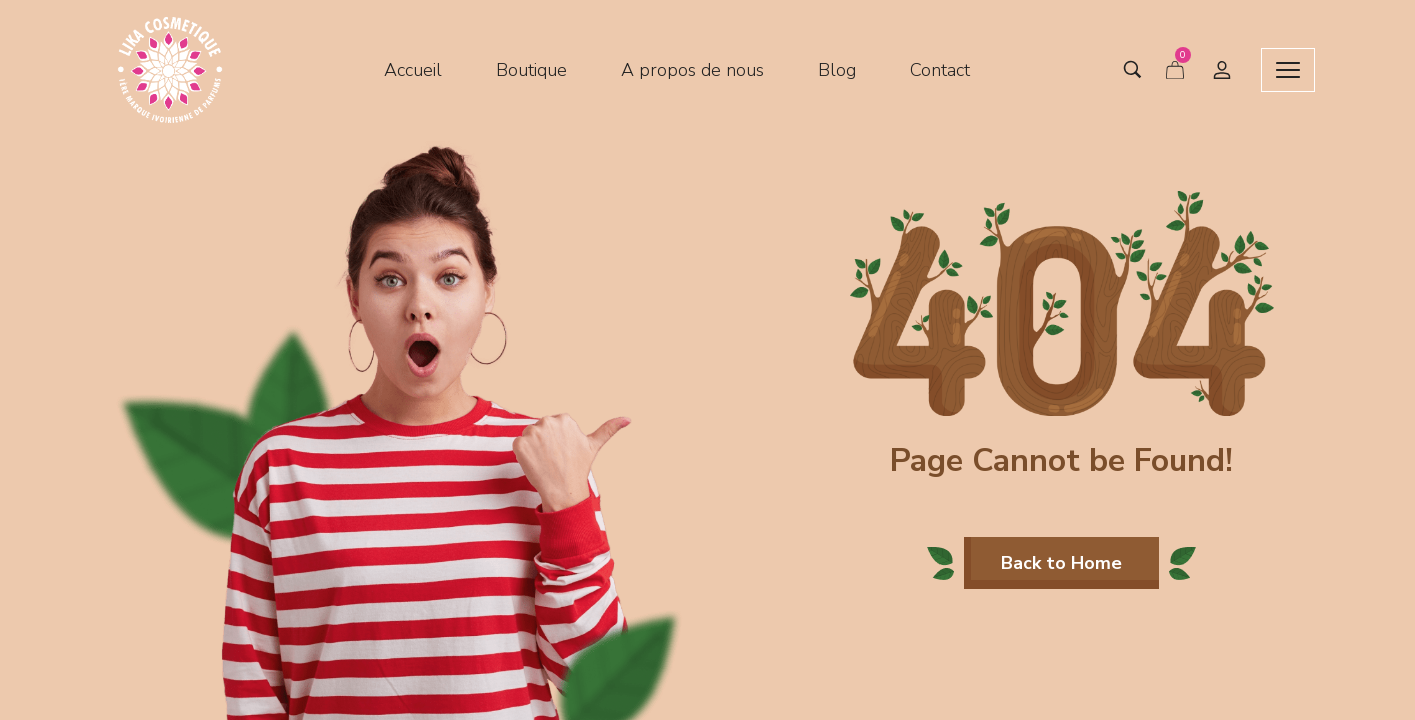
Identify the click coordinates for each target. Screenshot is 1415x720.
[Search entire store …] (1117, 71)
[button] (1061, 563)
